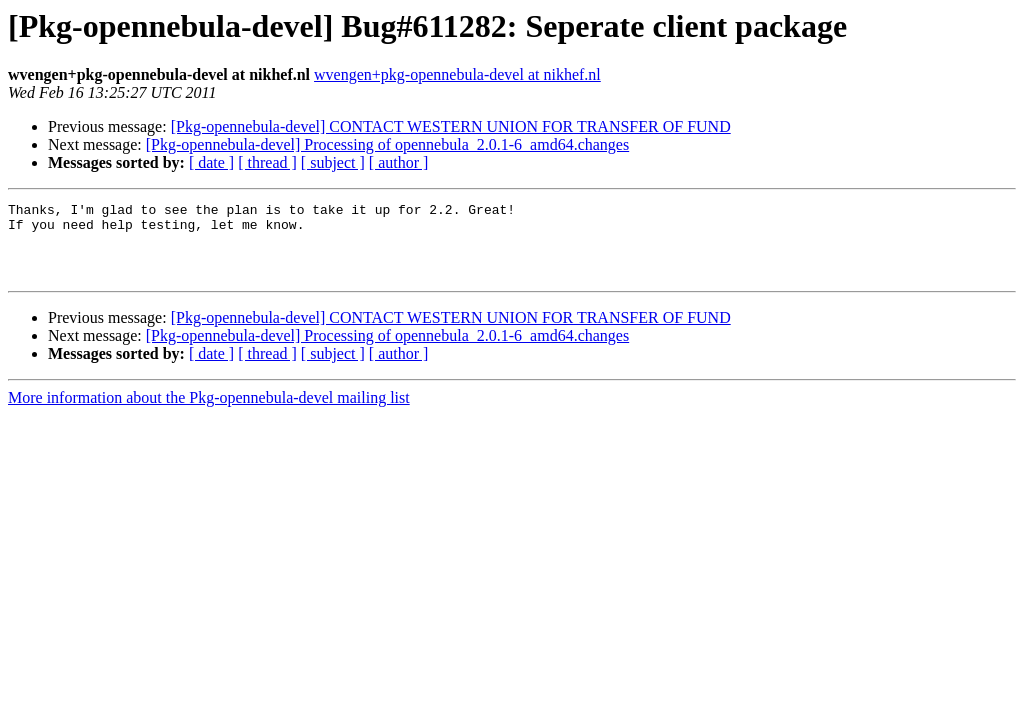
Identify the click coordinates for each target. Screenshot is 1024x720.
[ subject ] (333, 162)
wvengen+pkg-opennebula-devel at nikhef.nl (457, 74)
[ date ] (211, 162)
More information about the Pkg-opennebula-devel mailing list (209, 412)
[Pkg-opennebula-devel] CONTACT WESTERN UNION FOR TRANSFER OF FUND (451, 126)
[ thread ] (267, 162)
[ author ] (399, 162)
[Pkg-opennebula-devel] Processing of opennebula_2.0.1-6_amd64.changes (387, 144)
